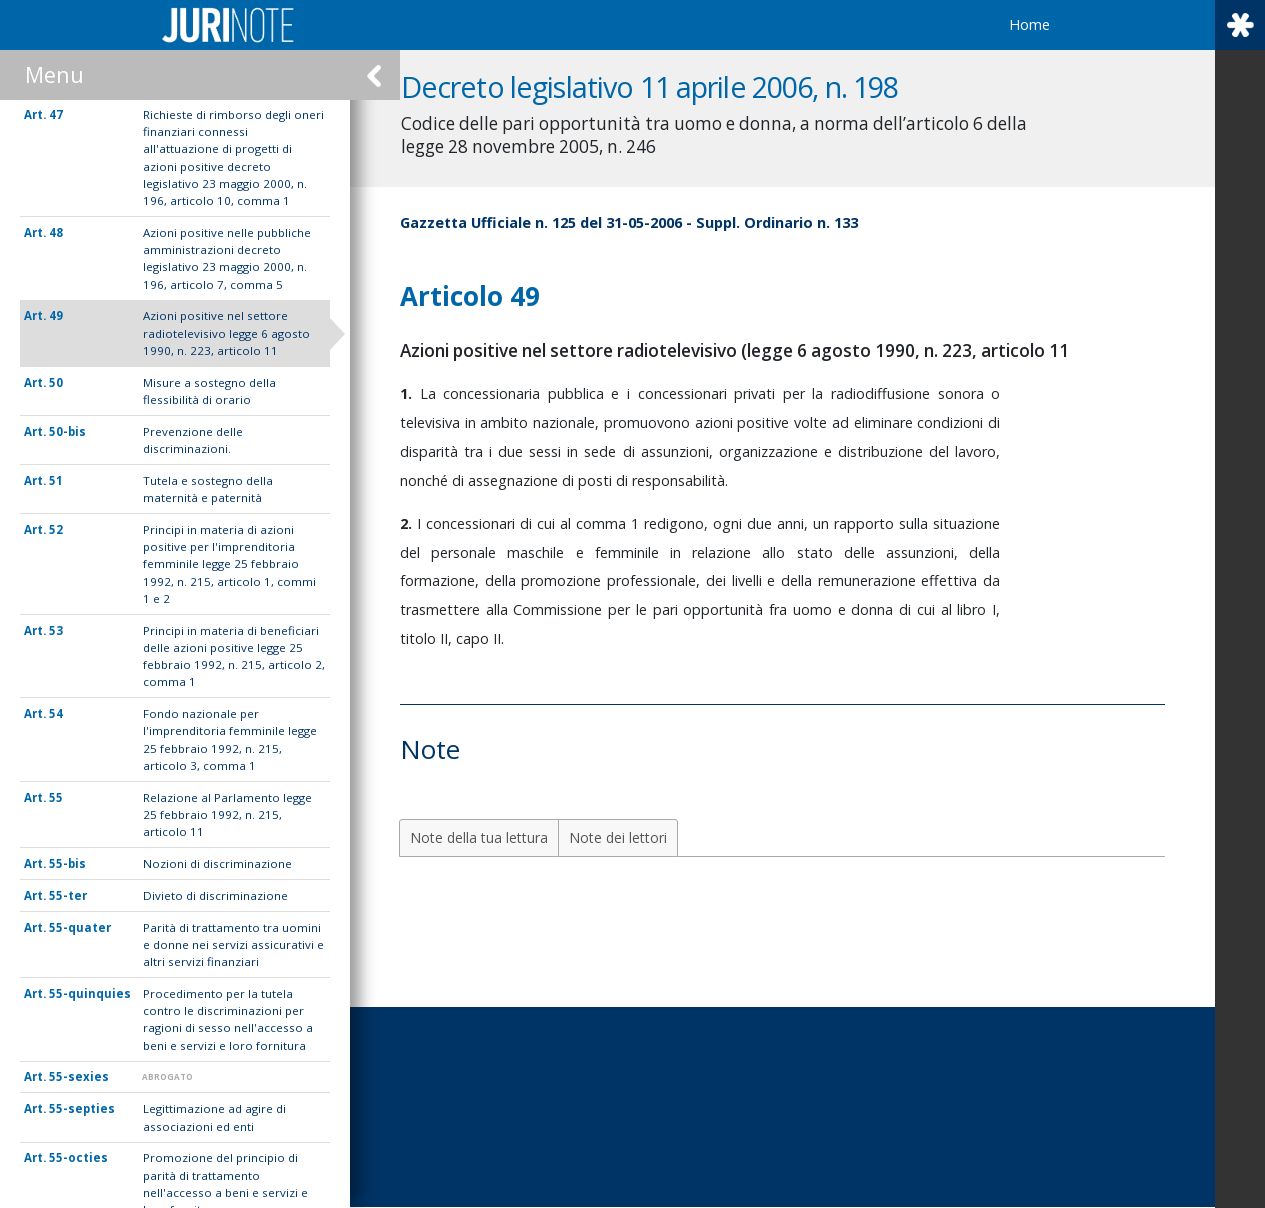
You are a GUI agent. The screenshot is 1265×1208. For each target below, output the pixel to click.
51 (56, 480)
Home (1029, 24)
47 (56, 114)
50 (56, 382)
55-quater (80, 927)
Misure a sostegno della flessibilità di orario (209, 391)
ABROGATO (167, 1076)
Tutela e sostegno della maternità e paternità (208, 489)
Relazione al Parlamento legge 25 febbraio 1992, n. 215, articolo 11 (227, 815)
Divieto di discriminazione (215, 895)
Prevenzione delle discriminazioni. (193, 440)
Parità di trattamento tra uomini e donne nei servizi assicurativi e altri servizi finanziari (233, 945)
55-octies (78, 1157)
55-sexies (79, 1076)
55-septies (82, 1108)
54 (56, 713)
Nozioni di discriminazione (217, 863)
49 (56, 315)
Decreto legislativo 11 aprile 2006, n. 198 (674, 86)
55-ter (68, 895)
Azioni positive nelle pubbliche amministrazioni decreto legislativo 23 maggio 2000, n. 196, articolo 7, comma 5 (227, 258)
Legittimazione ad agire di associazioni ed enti (214, 1117)
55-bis (67, 863)
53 (56, 630)
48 (56, 232)
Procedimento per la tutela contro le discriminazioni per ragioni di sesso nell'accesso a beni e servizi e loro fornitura (228, 1019)
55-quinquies (90, 993)
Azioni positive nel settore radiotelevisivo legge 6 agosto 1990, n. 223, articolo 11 (226, 333)
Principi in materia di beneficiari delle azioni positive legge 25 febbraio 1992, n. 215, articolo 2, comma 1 (234, 656)
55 (56, 797)
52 (56, 529)
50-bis (67, 431)
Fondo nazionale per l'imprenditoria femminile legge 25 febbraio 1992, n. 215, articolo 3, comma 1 (230, 739)
